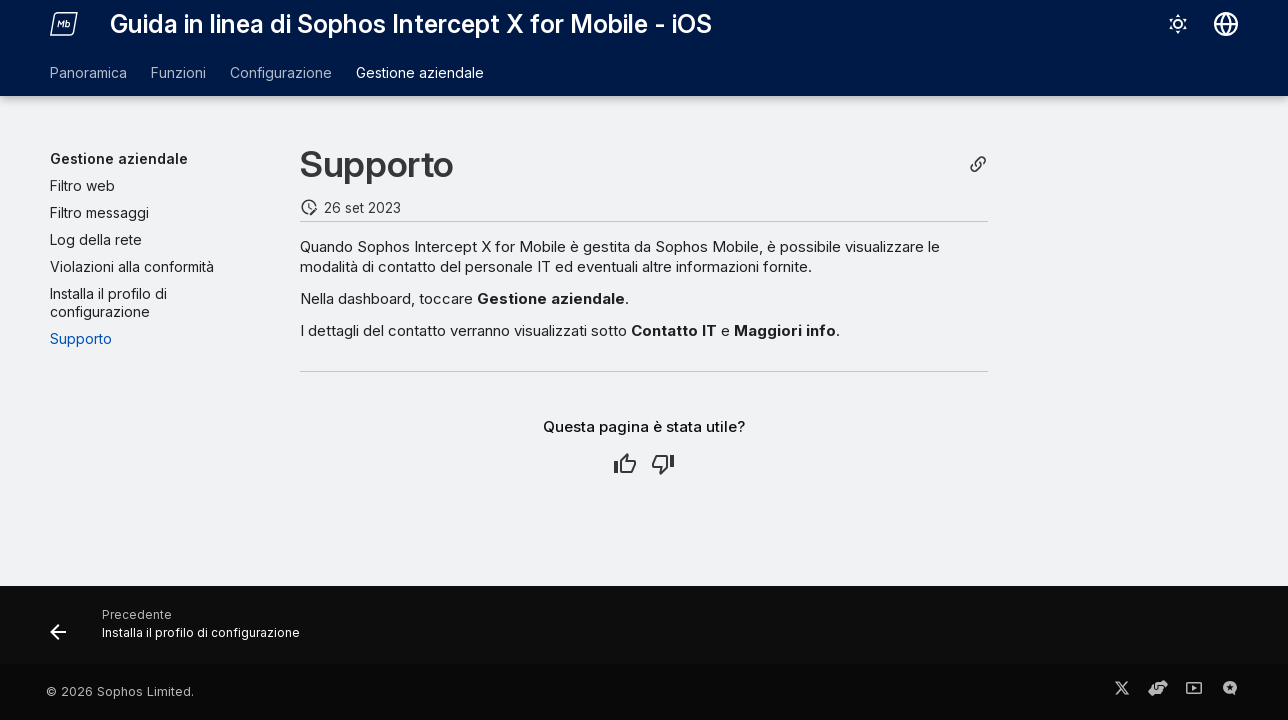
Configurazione (281, 72)
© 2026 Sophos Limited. (120, 691)
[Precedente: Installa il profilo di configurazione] (181, 631)
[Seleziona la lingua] (1226, 24)
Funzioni (178, 72)
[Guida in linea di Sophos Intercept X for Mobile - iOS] (64, 24)
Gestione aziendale (420, 72)
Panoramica (88, 72)
